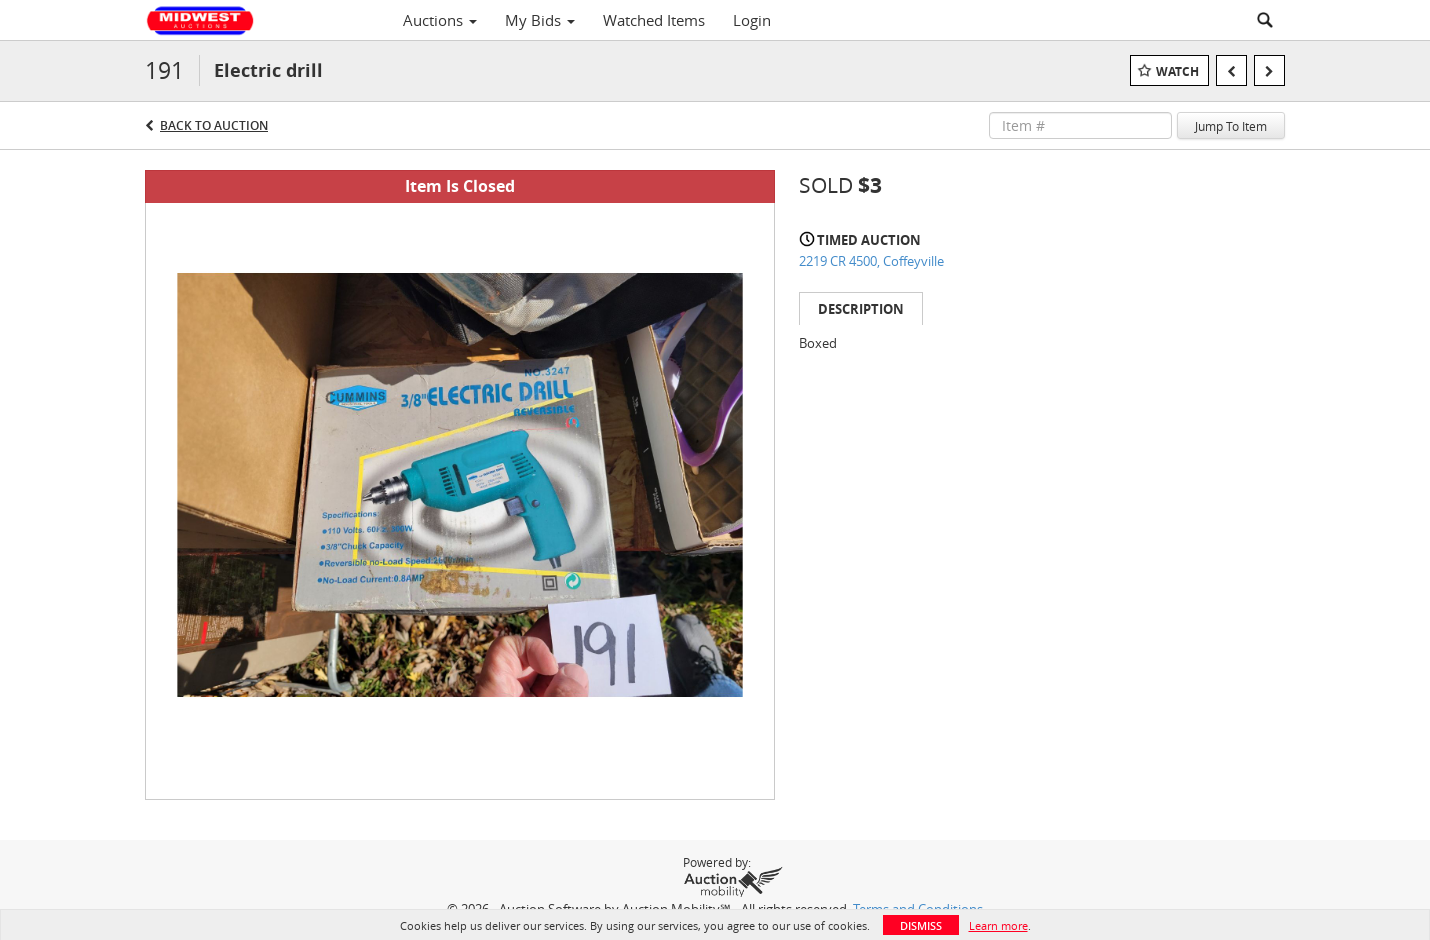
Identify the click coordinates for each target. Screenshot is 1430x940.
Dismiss (921, 925)
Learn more (998, 925)
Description (861, 309)
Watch (1177, 71)
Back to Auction (214, 125)
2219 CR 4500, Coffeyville (871, 261)
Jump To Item (1231, 126)
